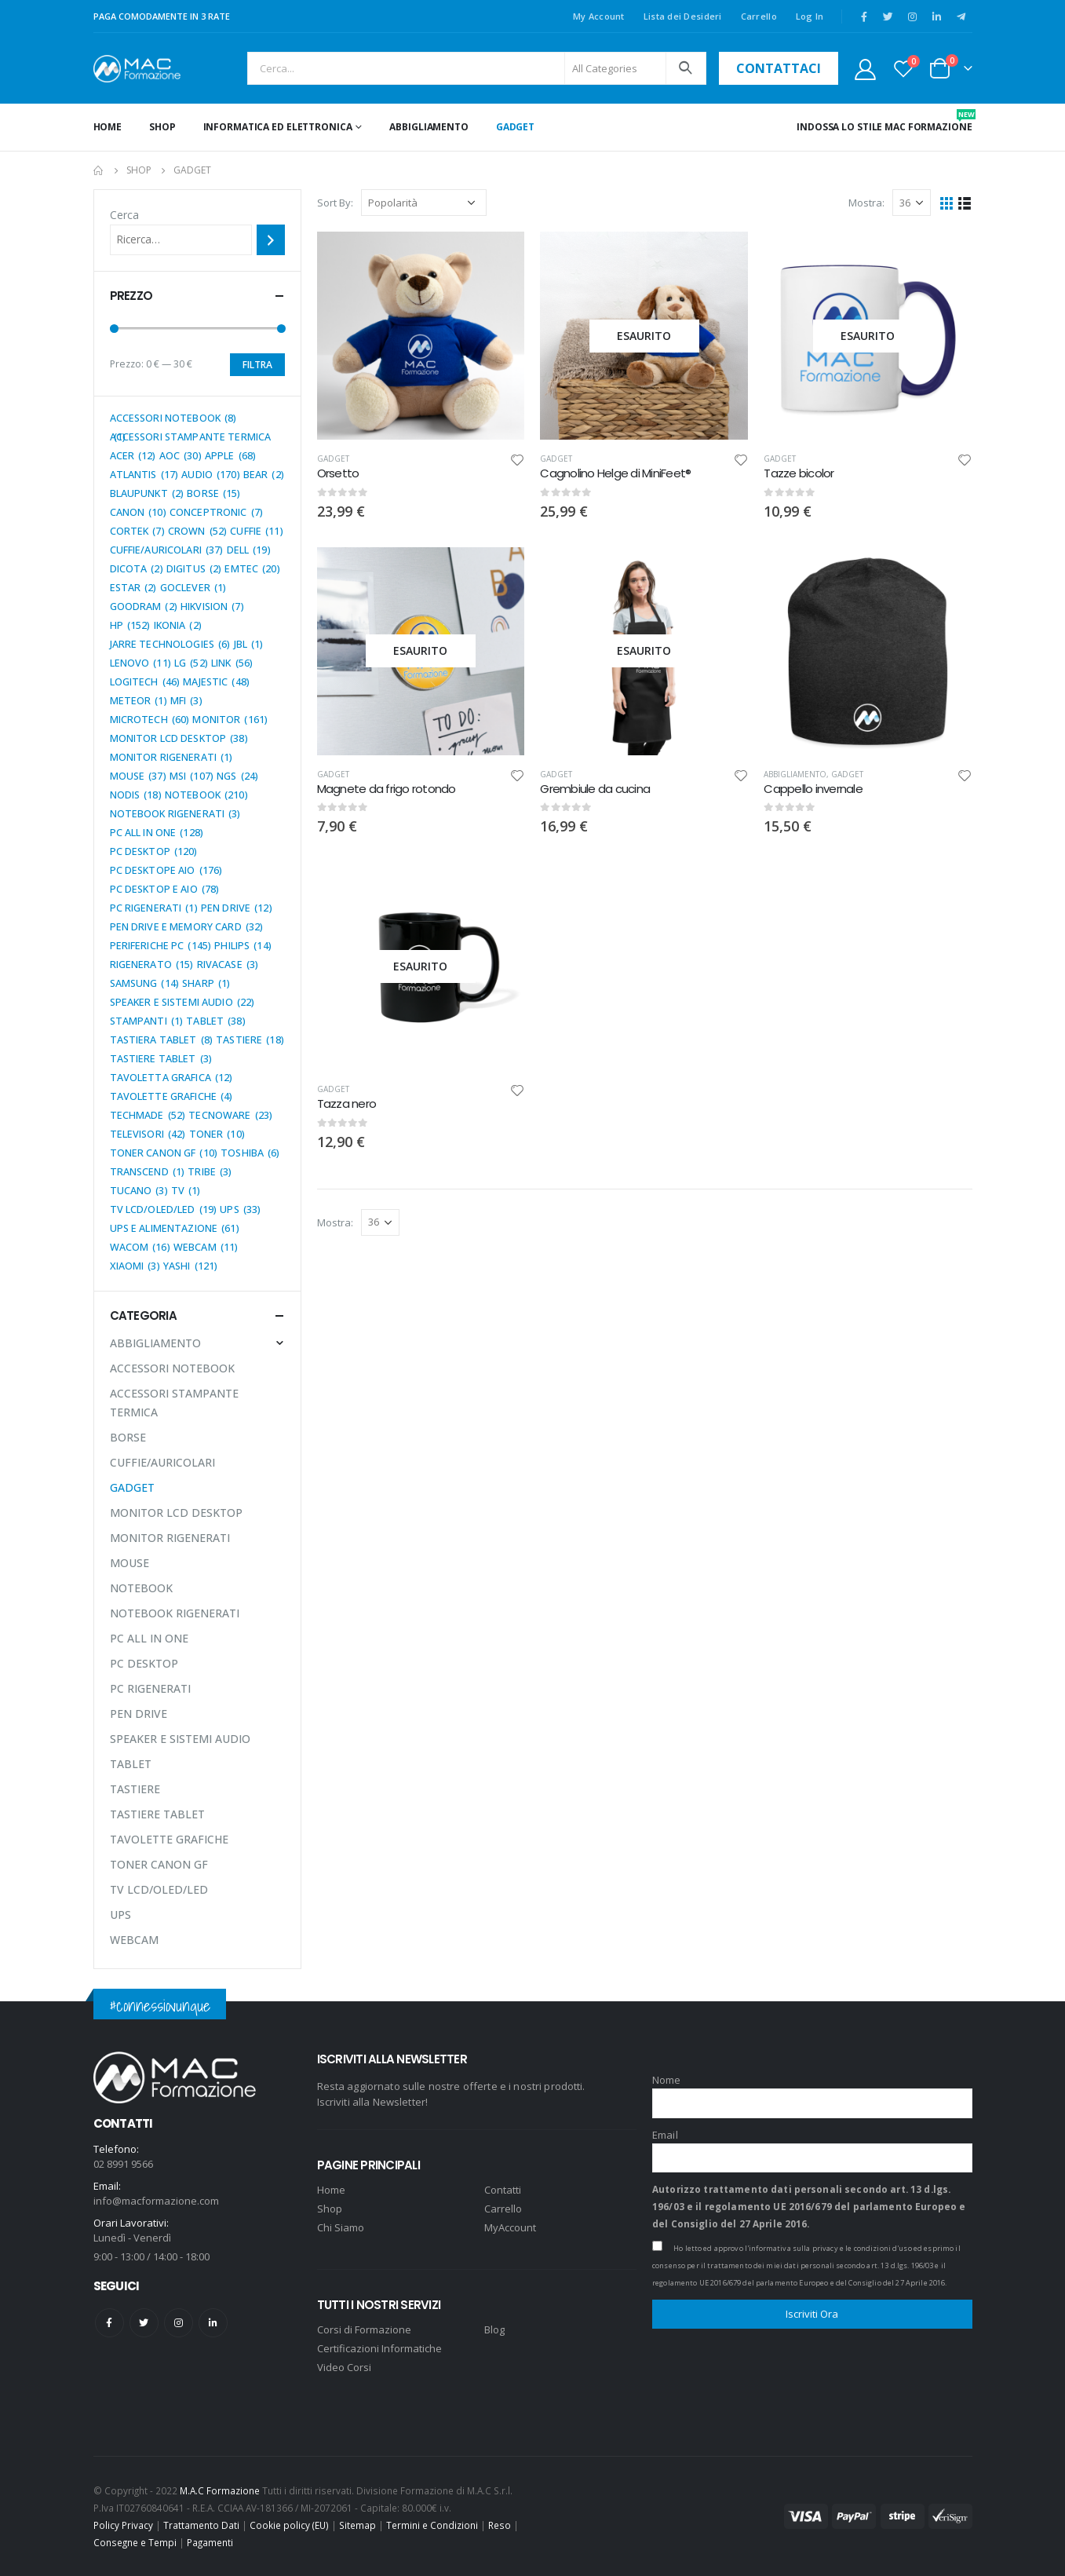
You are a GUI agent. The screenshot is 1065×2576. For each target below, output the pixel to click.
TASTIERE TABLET (157, 1814)
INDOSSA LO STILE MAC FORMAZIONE (884, 121)
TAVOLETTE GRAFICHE (169, 1839)
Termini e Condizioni (432, 2525)
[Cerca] (271, 239)
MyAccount (510, 2227)
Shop (162, 126)
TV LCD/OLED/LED (159, 1889)
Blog (494, 2329)
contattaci (778, 68)
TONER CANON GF (159, 1864)
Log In (810, 16)
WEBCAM (134, 1939)
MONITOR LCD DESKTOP (176, 1512)
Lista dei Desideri (683, 16)
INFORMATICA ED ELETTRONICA (277, 126)
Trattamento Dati (201, 2525)
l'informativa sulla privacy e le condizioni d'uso (828, 2248)
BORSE (128, 1437)
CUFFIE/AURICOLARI (162, 1462)
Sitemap (357, 2525)
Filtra (257, 364)
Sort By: (335, 202)
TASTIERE (135, 1788)
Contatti (502, 2190)
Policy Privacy (123, 2525)
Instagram (178, 2322)
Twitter (144, 2322)
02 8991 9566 (123, 2164)
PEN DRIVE (138, 1713)
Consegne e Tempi (135, 2542)
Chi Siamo (340, 2227)
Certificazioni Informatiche (379, 2348)
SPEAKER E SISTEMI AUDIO (180, 1738)
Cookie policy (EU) (289, 2525)
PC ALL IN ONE (149, 1638)
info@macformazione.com (156, 2201)
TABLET (130, 1763)
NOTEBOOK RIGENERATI (174, 1613)
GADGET (515, 126)
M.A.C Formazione (220, 2490)
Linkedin (213, 2322)
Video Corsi (344, 2367)
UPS (120, 1914)
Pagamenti (210, 2542)
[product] (421, 336)
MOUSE (129, 1562)
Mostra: (866, 202)
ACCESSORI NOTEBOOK (172, 1368)
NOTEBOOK (141, 1587)
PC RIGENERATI (150, 1688)
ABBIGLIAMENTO (428, 126)
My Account (599, 16)
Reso (499, 2525)
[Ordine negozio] (424, 202)
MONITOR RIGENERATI (170, 1537)
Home (107, 126)
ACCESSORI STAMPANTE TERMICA (174, 1403)
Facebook (109, 2322)
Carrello (759, 16)
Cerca (124, 214)
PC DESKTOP (144, 1663)
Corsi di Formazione (364, 2329)
